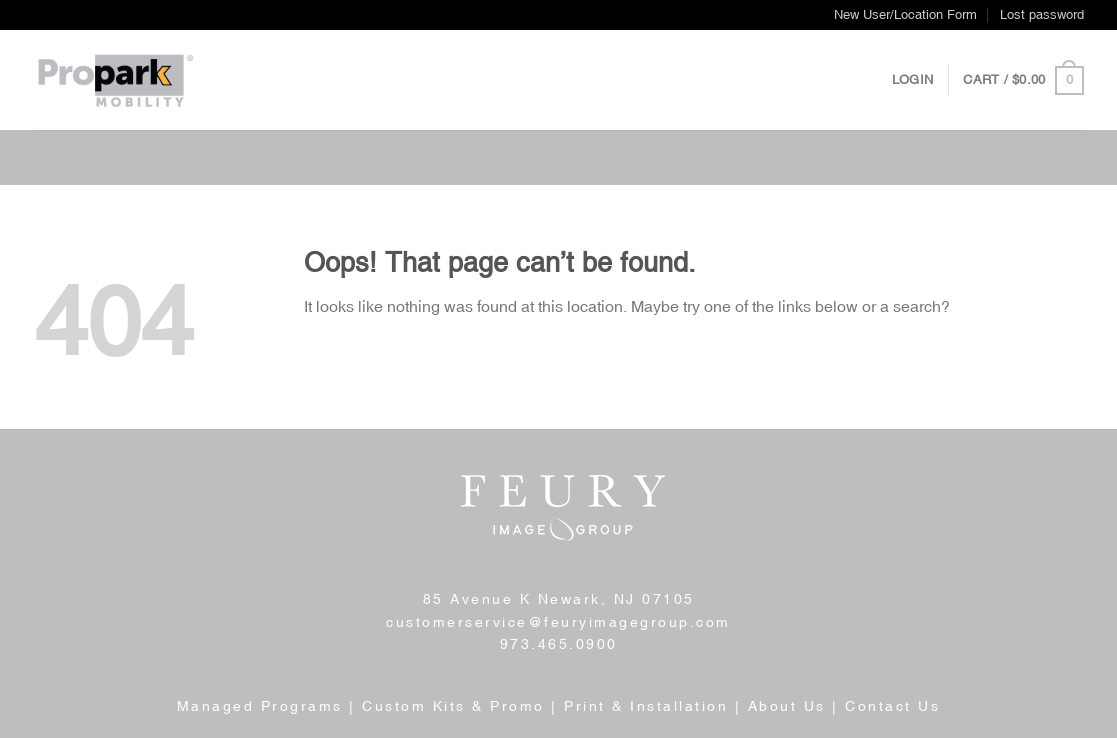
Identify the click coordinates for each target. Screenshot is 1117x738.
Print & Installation (646, 706)
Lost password (1042, 14)
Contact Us (892, 706)
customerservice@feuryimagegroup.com (558, 622)
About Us (787, 706)
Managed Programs (260, 706)
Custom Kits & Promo (453, 706)
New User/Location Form (905, 14)
